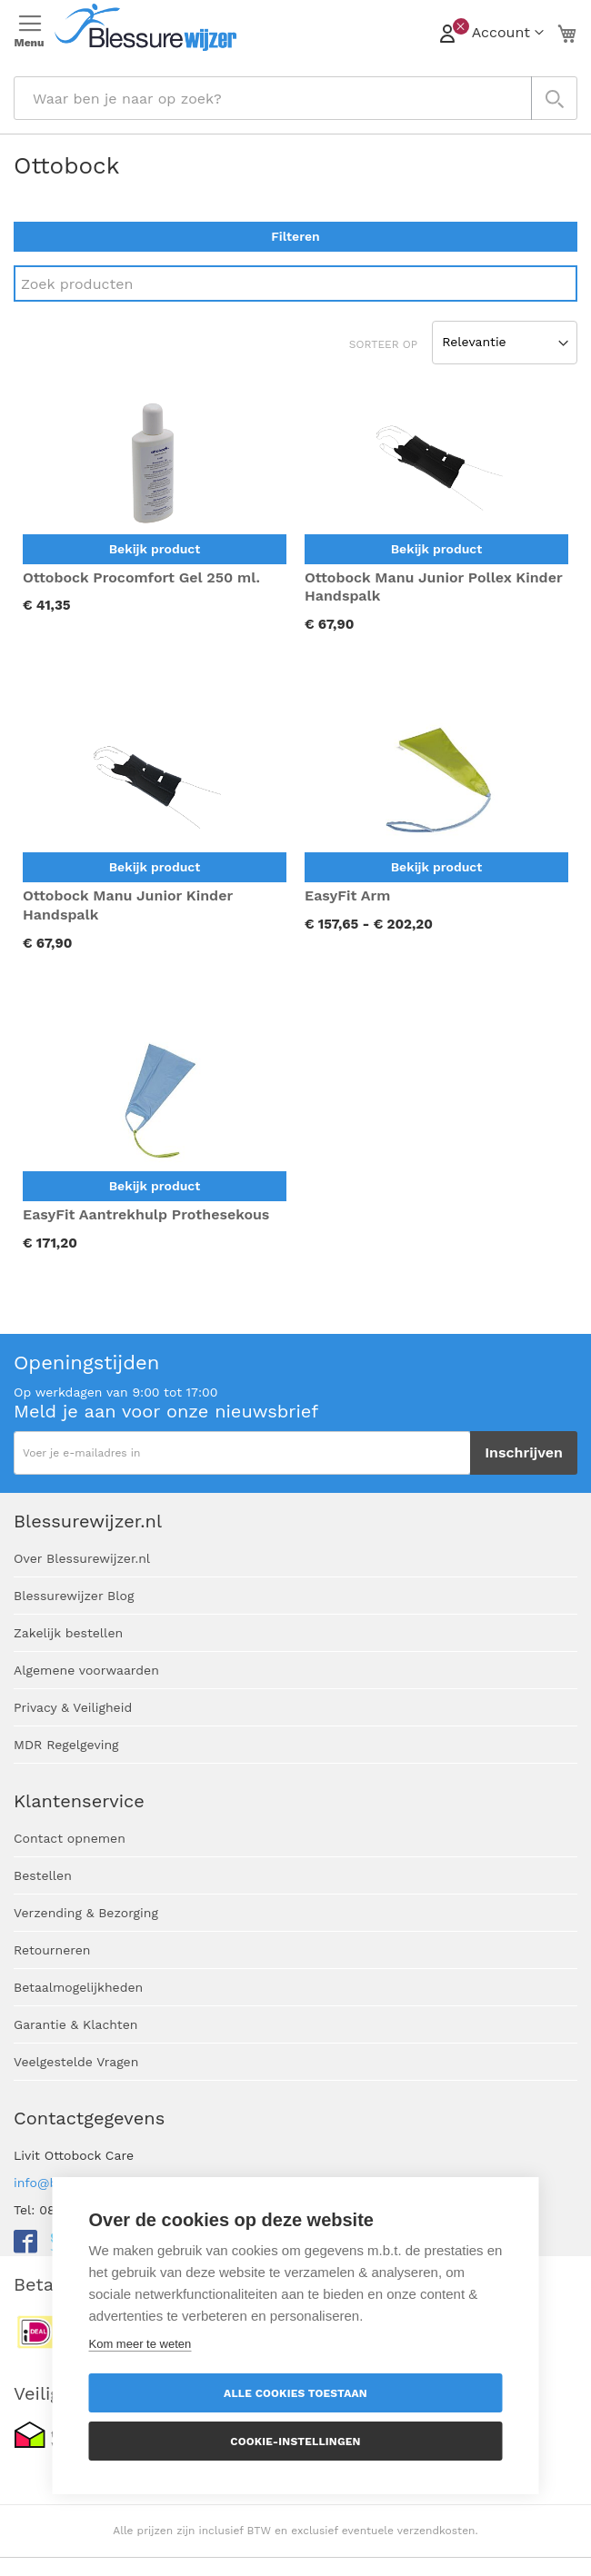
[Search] (295, 283)
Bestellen (43, 1875)
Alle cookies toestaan (295, 2393)
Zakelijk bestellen (68, 1633)
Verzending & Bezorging (86, 1912)
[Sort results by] (504, 342)
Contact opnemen (69, 1838)
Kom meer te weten (140, 2344)
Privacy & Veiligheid (73, 1707)
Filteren (295, 236)
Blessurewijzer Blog (74, 1595)
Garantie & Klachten (75, 2024)
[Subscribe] (523, 1453)
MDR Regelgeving (66, 1744)
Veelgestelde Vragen (76, 2061)
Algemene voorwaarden (86, 1670)
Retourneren (52, 1950)
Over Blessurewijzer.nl (82, 1558)
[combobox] (295, 98)
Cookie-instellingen (295, 2441)
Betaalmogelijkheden (78, 1987)
